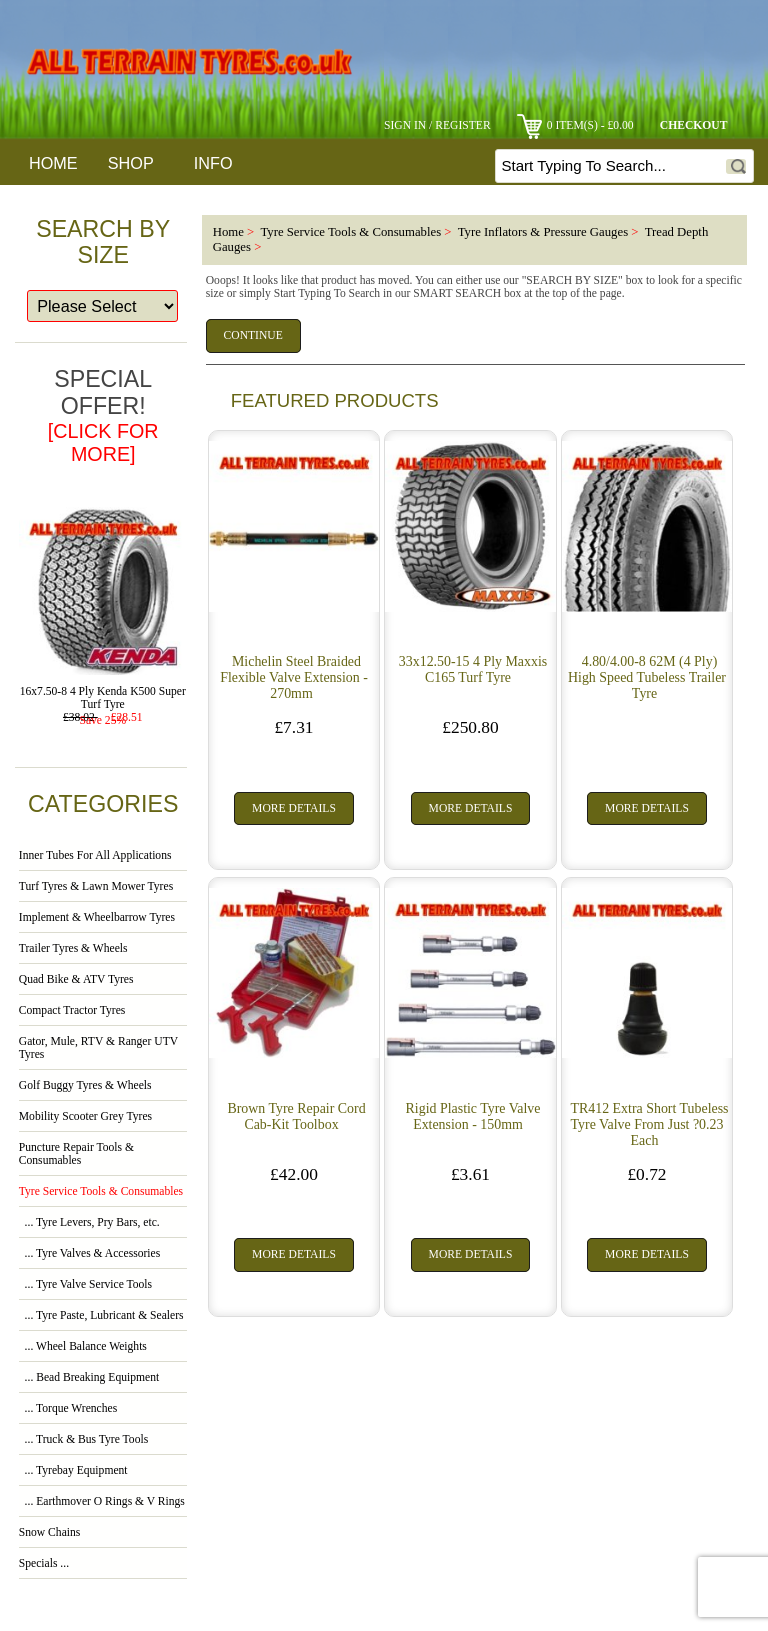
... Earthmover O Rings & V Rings (102, 1501)
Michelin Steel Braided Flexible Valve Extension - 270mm (294, 677)
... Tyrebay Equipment (73, 1470)
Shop (131, 163)
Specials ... (44, 1563)
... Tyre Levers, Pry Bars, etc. (89, 1222)
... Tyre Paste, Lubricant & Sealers (101, 1315)
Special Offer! (103, 415)
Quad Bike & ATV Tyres (76, 979)
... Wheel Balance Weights (83, 1346)
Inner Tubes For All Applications (95, 855)
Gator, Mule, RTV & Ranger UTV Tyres (98, 1048)
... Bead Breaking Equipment (89, 1377)
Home (53, 163)
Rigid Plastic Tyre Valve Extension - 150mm (473, 1116)
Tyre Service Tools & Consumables (350, 232)
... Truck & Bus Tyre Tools (83, 1439)
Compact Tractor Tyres (72, 1010)
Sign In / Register (437, 125)
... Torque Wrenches (68, 1408)
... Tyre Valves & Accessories (89, 1253)
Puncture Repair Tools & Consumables (76, 1154)
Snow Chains (50, 1532)
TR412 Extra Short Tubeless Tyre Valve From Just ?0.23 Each (650, 1124)
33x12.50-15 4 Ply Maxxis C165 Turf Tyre (473, 669)
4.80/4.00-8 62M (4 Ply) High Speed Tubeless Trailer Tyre (647, 677)
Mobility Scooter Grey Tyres (85, 1116)
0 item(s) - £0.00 (575, 125)
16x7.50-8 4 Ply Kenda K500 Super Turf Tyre (103, 693)
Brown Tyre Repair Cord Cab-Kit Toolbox (296, 1116)
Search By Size (103, 242)
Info (213, 163)
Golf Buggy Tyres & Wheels (85, 1085)
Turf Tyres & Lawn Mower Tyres (96, 886)
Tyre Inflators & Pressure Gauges (543, 232)
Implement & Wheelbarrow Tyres (97, 917)
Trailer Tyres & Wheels (73, 948)
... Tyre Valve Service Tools (85, 1284)
